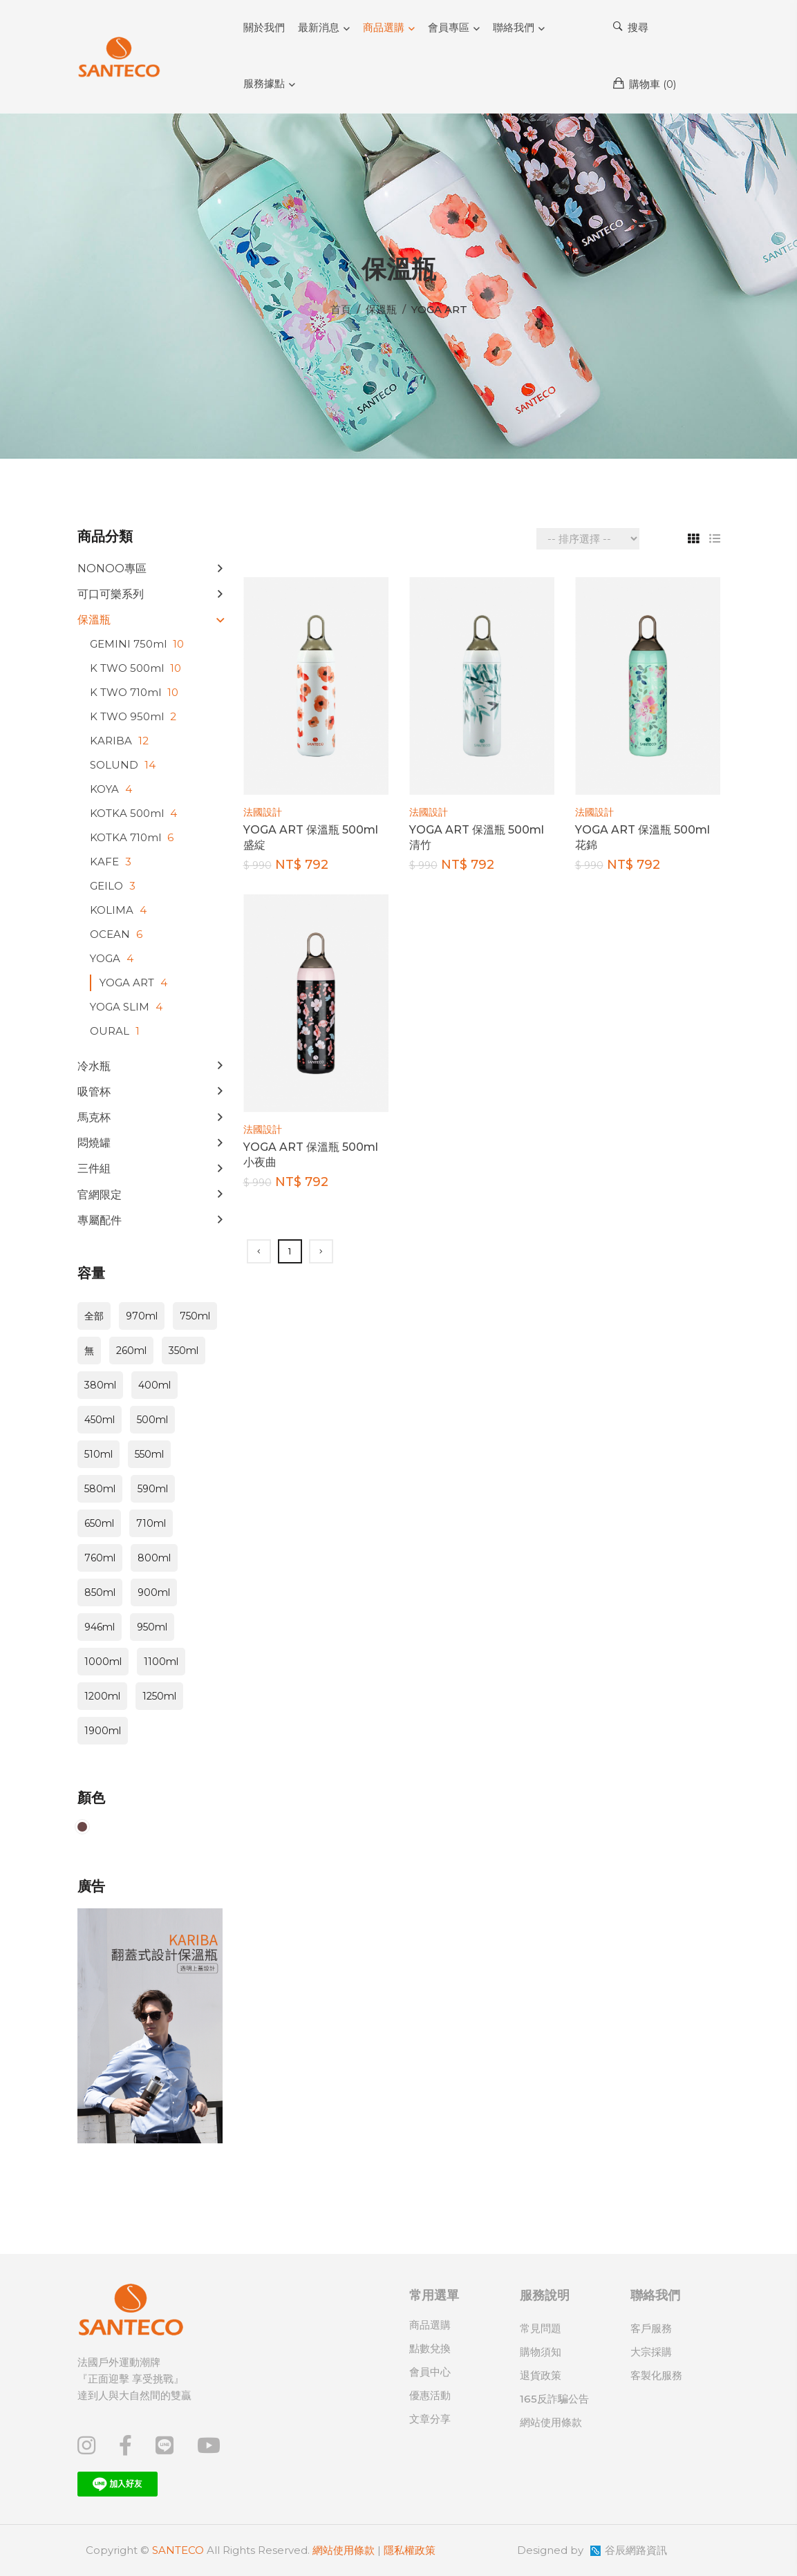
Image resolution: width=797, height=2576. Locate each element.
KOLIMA (120, 909)
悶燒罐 (94, 1142)
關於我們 (264, 27)
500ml (152, 1419)
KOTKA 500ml (135, 813)
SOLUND (124, 764)
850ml (99, 1592)
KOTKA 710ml (133, 837)
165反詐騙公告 (554, 2398)
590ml (153, 1489)
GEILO (114, 885)
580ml (99, 1489)
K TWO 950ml (135, 716)
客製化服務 (656, 2375)
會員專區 (448, 27)
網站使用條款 (551, 2422)
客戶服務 (651, 2328)
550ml (149, 1454)
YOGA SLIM (128, 1006)
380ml (100, 1385)
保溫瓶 (94, 619)
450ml (99, 1419)
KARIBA (121, 740)
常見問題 (540, 2328)
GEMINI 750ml (138, 643)
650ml (99, 1523)
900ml (154, 1592)
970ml (142, 1316)
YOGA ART (135, 982)
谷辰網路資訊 (636, 2550)
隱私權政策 (409, 2550)
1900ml (102, 1730)
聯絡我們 (513, 27)
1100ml (161, 1661)
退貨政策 (540, 2375)
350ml (183, 1350)
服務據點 (264, 83)
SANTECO (178, 2550)
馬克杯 (94, 1117)
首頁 (340, 309)
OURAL (116, 1030)
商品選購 (383, 27)
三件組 (94, 1168)
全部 (94, 1316)
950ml (152, 1627)
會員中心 (430, 2371)
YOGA (113, 958)
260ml (131, 1350)
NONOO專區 (112, 568)
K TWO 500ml (137, 668)
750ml (195, 1316)
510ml (98, 1454)
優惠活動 (430, 2395)
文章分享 (430, 2418)
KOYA (112, 789)
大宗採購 (651, 2351)
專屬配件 (99, 1220)
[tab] (688, 539)
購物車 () (645, 83)
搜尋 (630, 27)
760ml (99, 1558)
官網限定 (99, 1194)
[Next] (321, 1251)
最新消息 (318, 27)
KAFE (112, 861)
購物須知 (540, 2351)
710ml (151, 1523)
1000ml (103, 1661)
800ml (154, 1558)
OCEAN (118, 934)
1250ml (159, 1696)
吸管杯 (94, 1091)
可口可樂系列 (110, 594)
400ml (154, 1385)
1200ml (102, 1696)
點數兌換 (430, 2348)
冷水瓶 (94, 1066)
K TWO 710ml (136, 692)
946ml (99, 1627)
